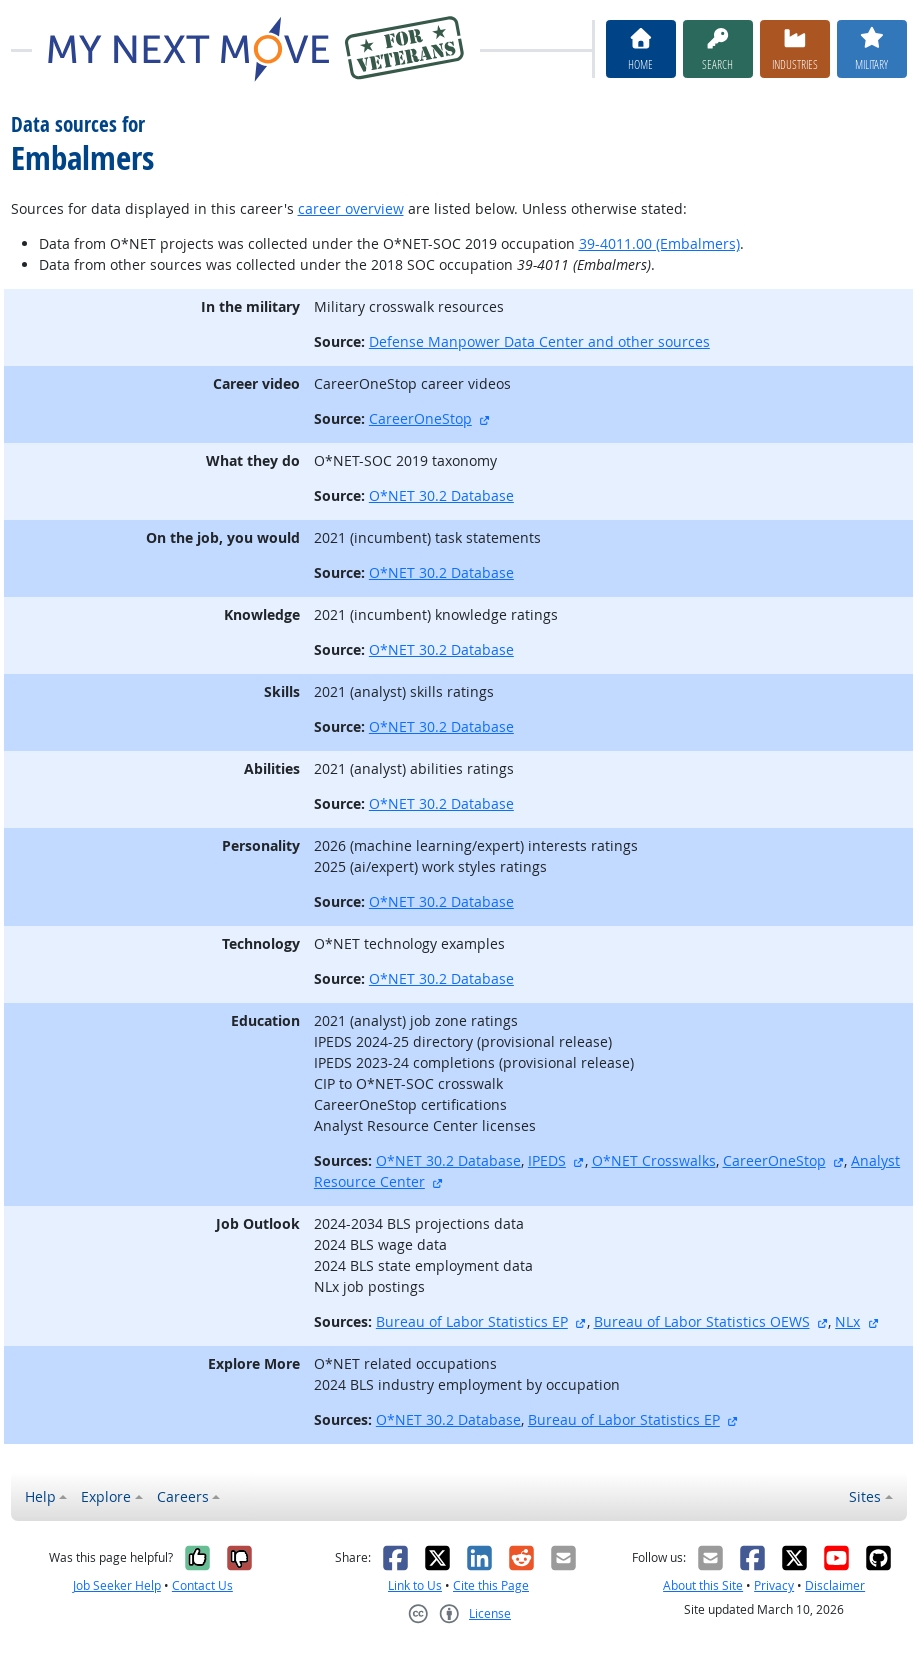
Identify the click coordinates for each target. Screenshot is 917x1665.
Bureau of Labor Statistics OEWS (702, 1321)
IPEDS (547, 1160)
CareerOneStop (420, 418)
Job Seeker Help (117, 1585)
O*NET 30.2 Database (441, 495)
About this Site (703, 1585)
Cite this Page (491, 1585)
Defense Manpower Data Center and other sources (539, 341)
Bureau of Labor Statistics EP (472, 1321)
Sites (865, 1496)
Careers (183, 1496)
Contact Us (202, 1585)
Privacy (774, 1585)
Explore (106, 1496)
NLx (847, 1321)
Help (40, 1496)
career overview (351, 208)
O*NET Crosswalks (654, 1160)
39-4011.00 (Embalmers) (659, 243)
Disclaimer (835, 1585)
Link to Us (415, 1585)
